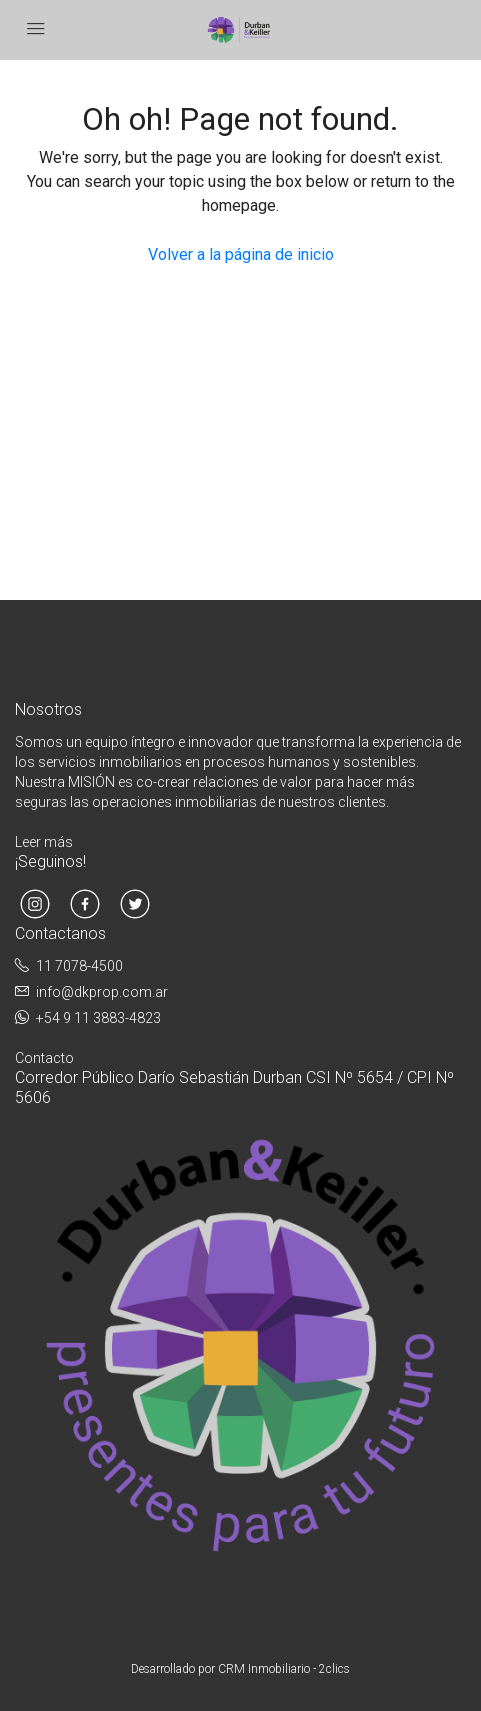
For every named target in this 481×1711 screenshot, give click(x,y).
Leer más (44, 842)
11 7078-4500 (79, 966)
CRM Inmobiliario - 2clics (284, 1669)
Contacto (44, 1058)
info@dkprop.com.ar (102, 992)
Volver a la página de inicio (241, 254)
